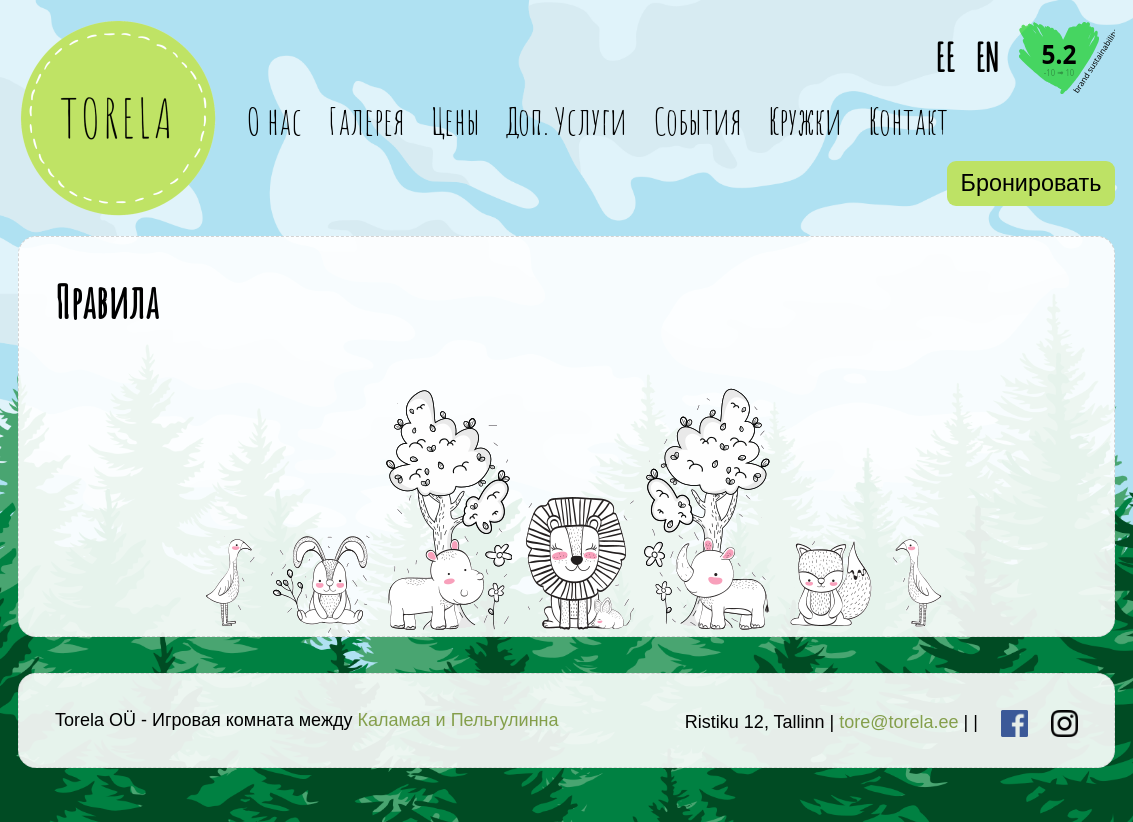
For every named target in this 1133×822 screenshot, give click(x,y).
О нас (274, 120)
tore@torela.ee (898, 722)
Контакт (908, 120)
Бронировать (1031, 183)
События (697, 120)
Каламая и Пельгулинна (457, 720)
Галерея (366, 120)
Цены (455, 120)
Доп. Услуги (566, 120)
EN (987, 57)
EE (945, 57)
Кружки (805, 120)
